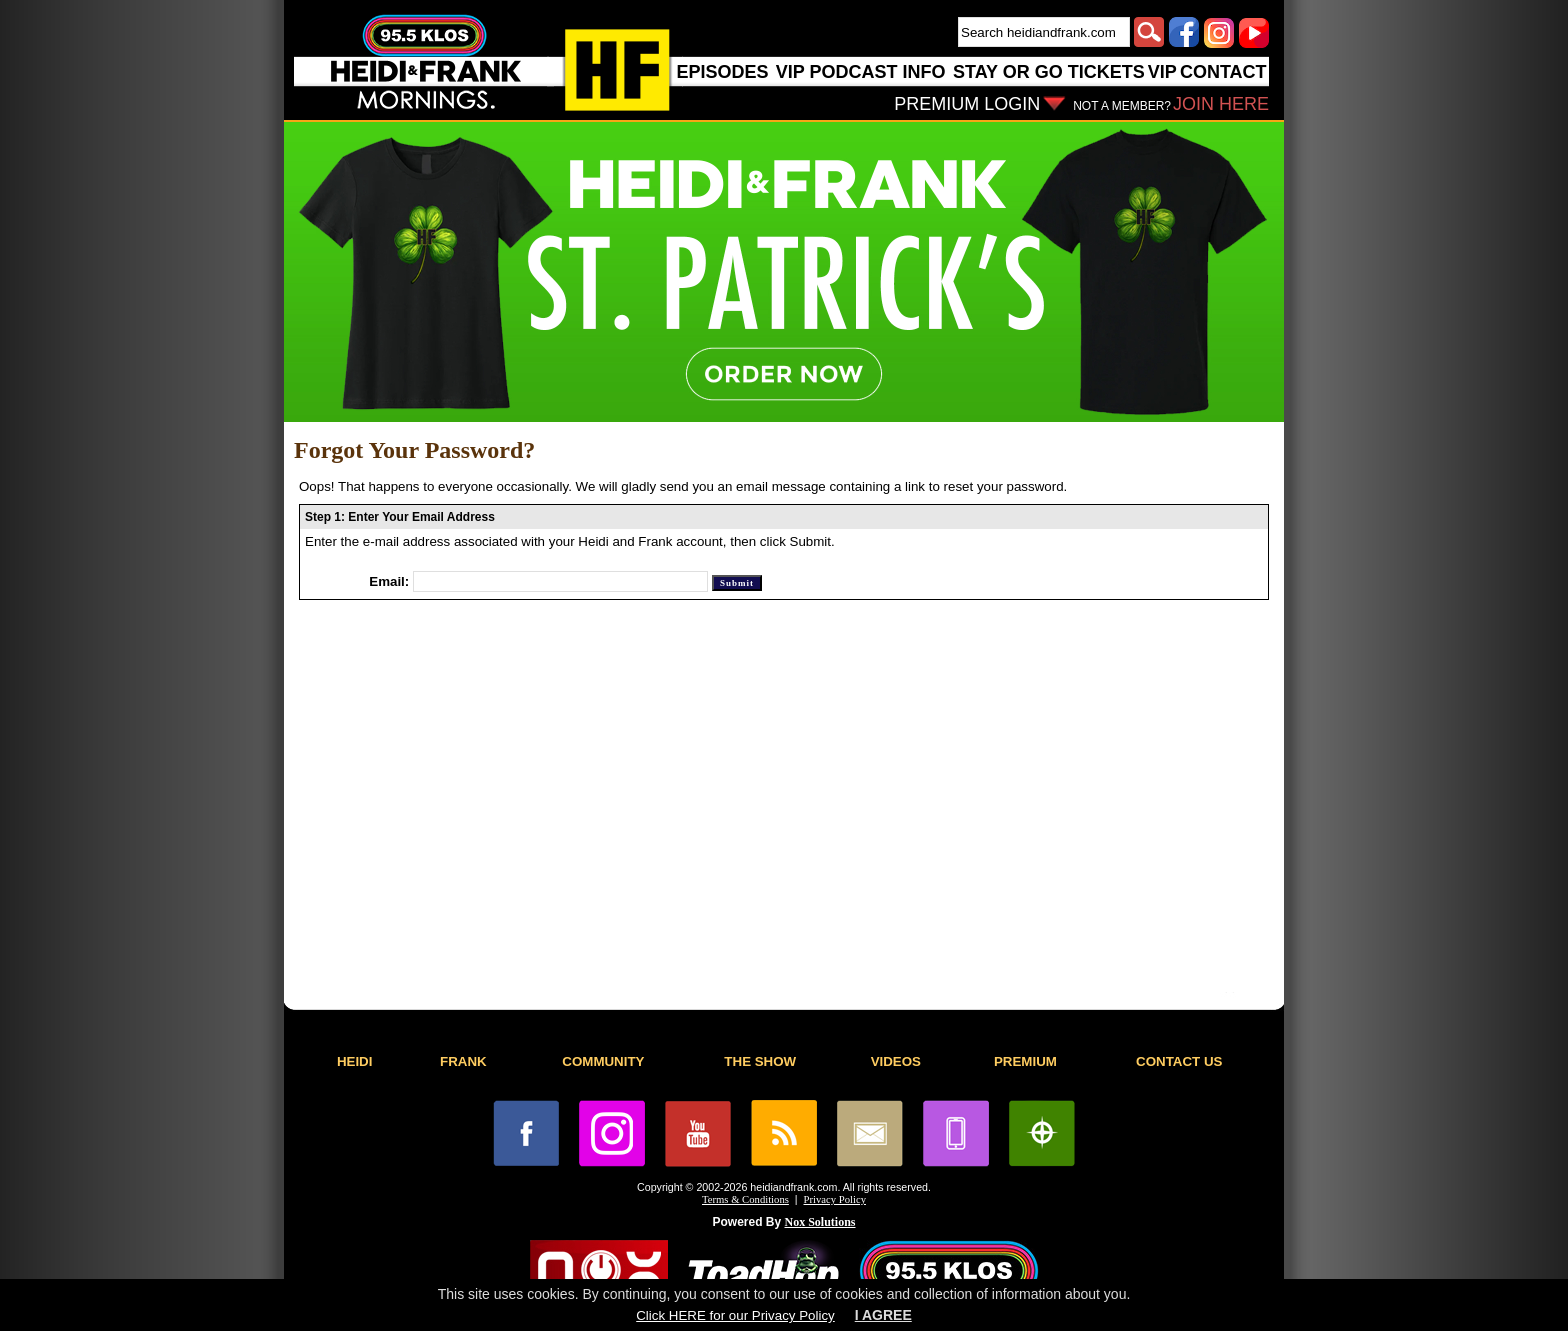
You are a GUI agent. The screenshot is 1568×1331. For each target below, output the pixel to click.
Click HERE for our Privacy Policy (735, 1315)
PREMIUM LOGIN (967, 104)
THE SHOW (760, 1061)
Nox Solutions (820, 1222)
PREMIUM (1025, 1061)
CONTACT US (1179, 1061)
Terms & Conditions (745, 1199)
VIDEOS (896, 1061)
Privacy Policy (835, 1199)
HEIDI (355, 1061)
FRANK (463, 1061)
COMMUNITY (603, 1061)
